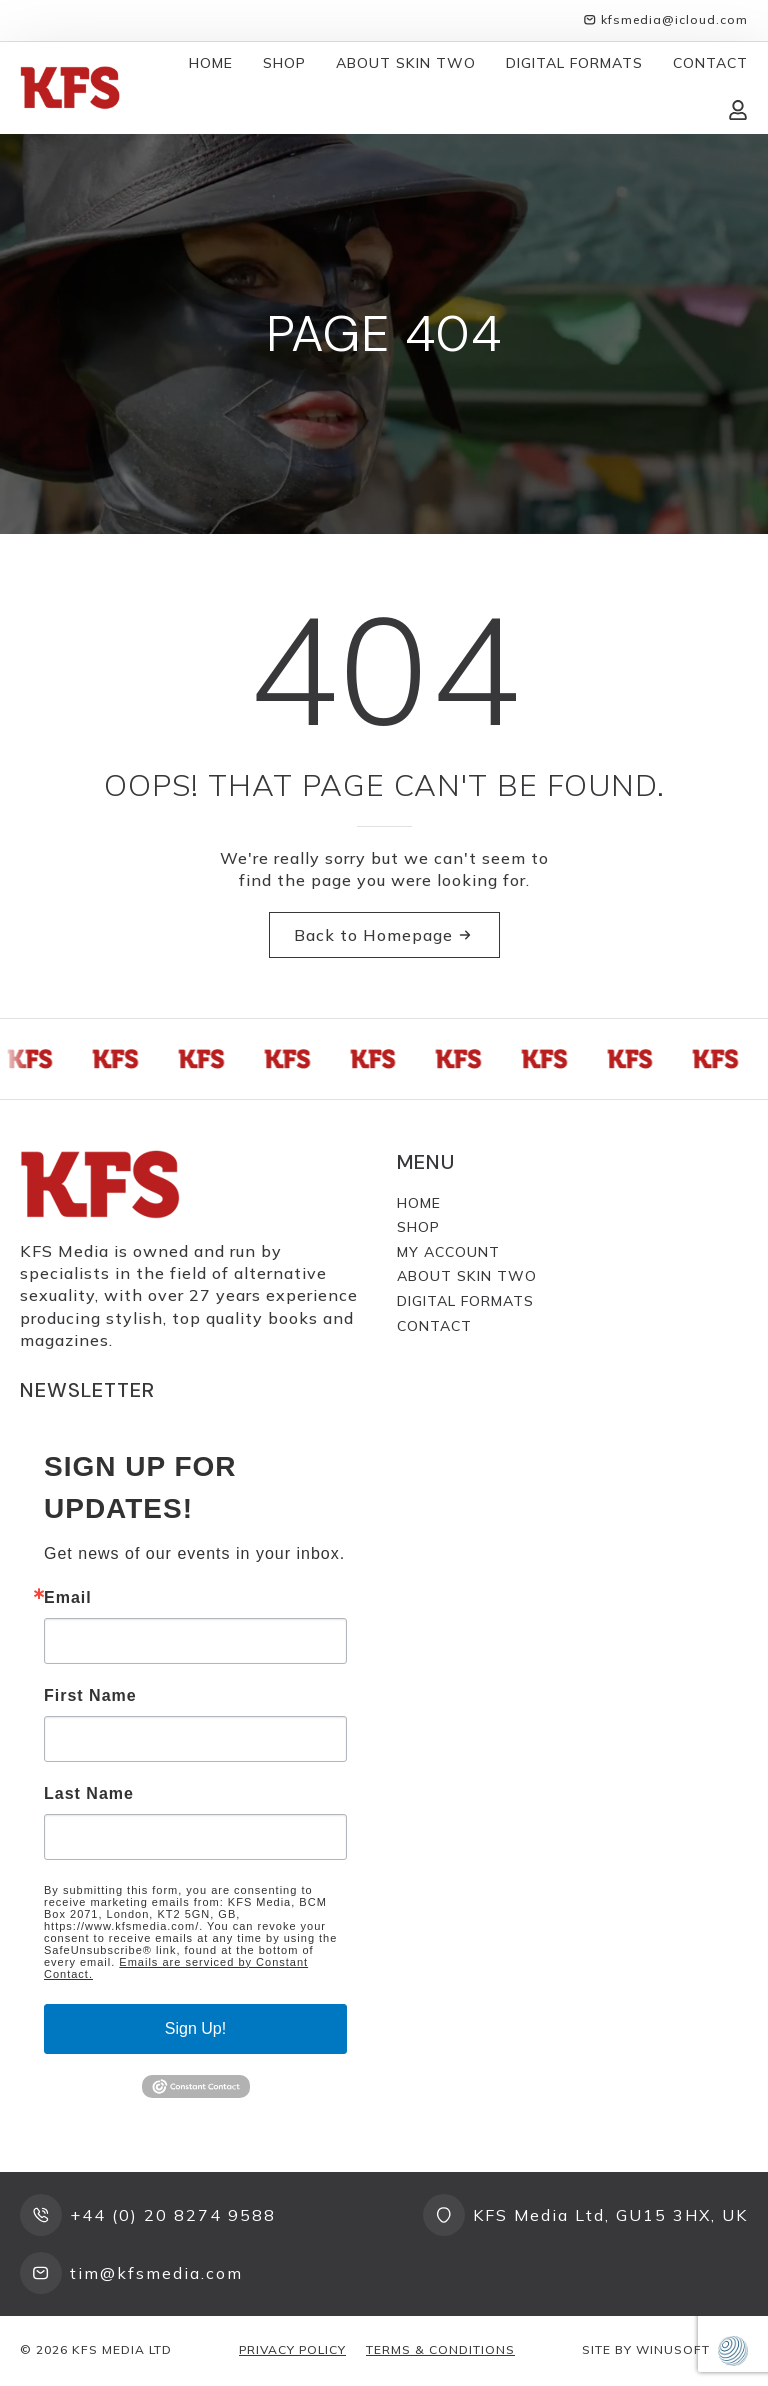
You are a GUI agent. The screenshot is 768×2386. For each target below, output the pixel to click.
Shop (284, 63)
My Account (448, 1252)
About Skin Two (406, 63)
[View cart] (688, 110)
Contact (710, 63)
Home (211, 63)
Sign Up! (195, 2028)
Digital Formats (574, 63)
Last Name (89, 1794)
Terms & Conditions (440, 2349)
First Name (90, 1696)
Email (68, 1598)
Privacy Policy (292, 2349)
